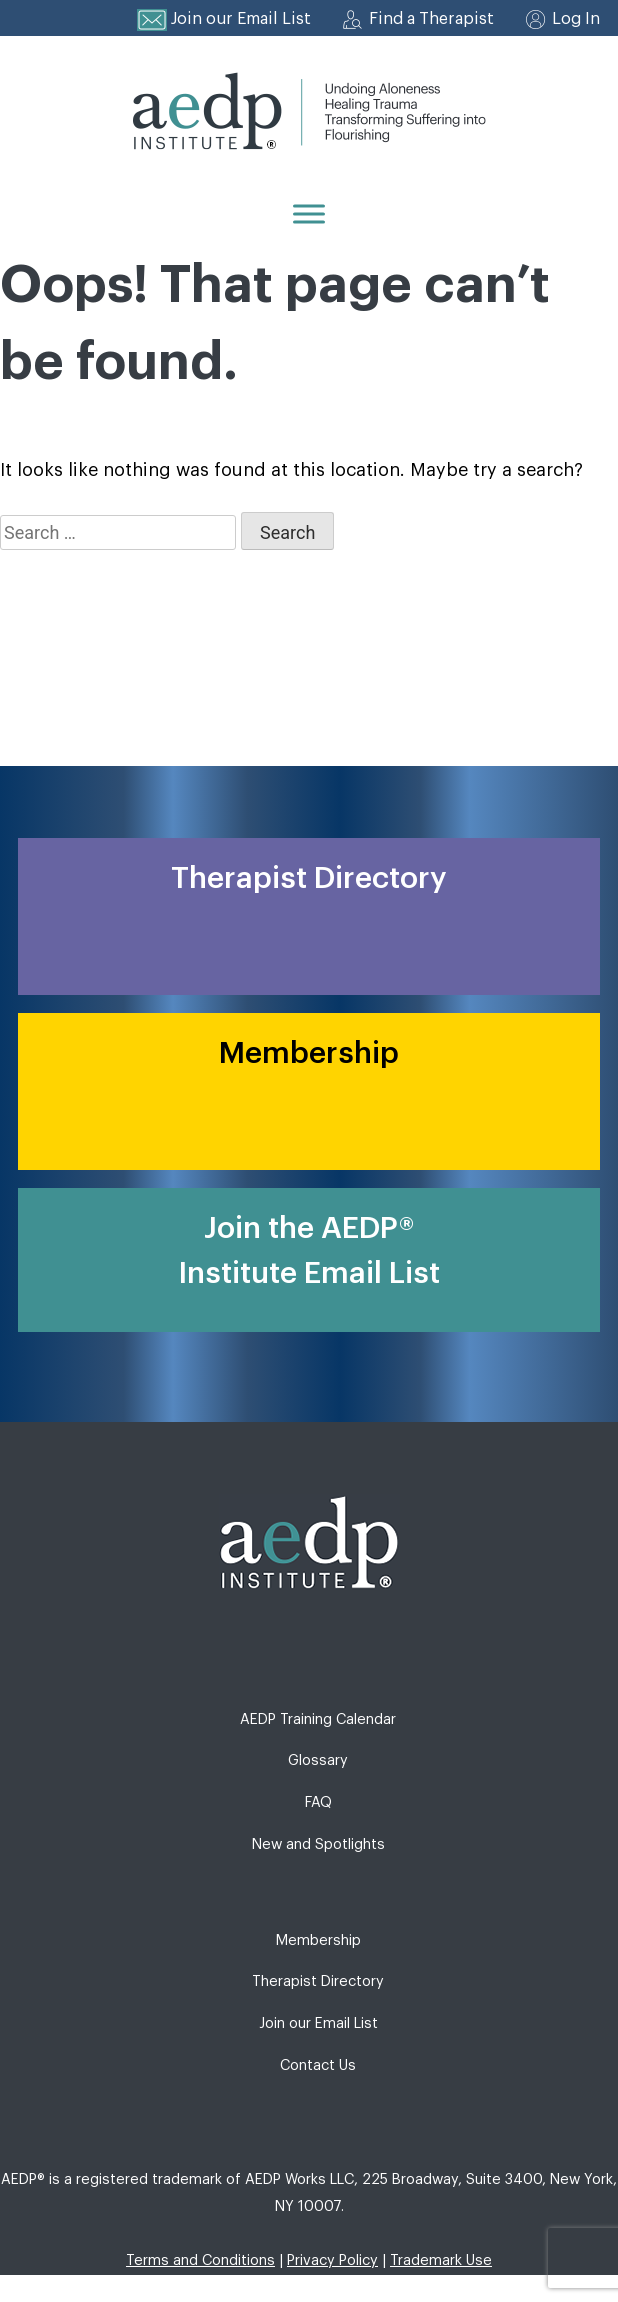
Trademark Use (441, 2260)
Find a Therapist (431, 19)
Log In (576, 19)
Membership (318, 1940)
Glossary (318, 1760)
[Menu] (309, 213)
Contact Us (318, 2065)
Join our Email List (241, 19)
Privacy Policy (332, 2260)
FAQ (318, 1802)
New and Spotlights (318, 1844)
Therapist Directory (318, 1981)
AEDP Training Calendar (318, 1719)
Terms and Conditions (200, 2260)
